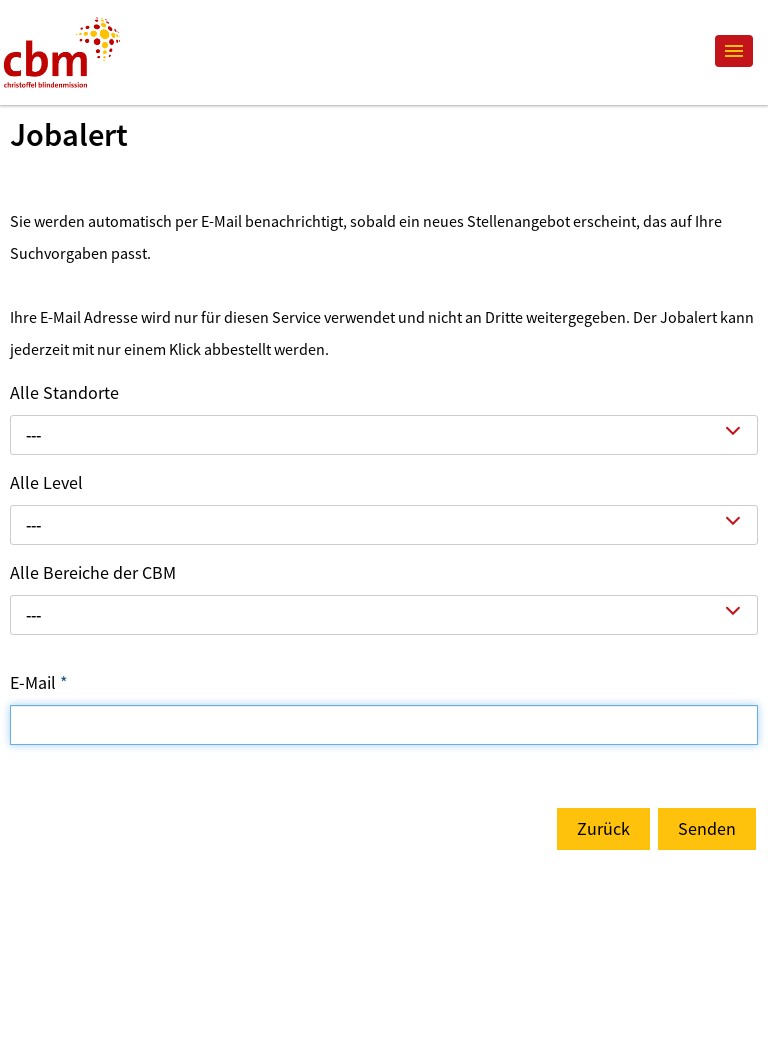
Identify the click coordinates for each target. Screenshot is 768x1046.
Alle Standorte (64, 392)
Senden (707, 828)
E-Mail (39, 682)
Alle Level (46, 482)
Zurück (603, 828)
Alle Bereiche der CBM (93, 572)
